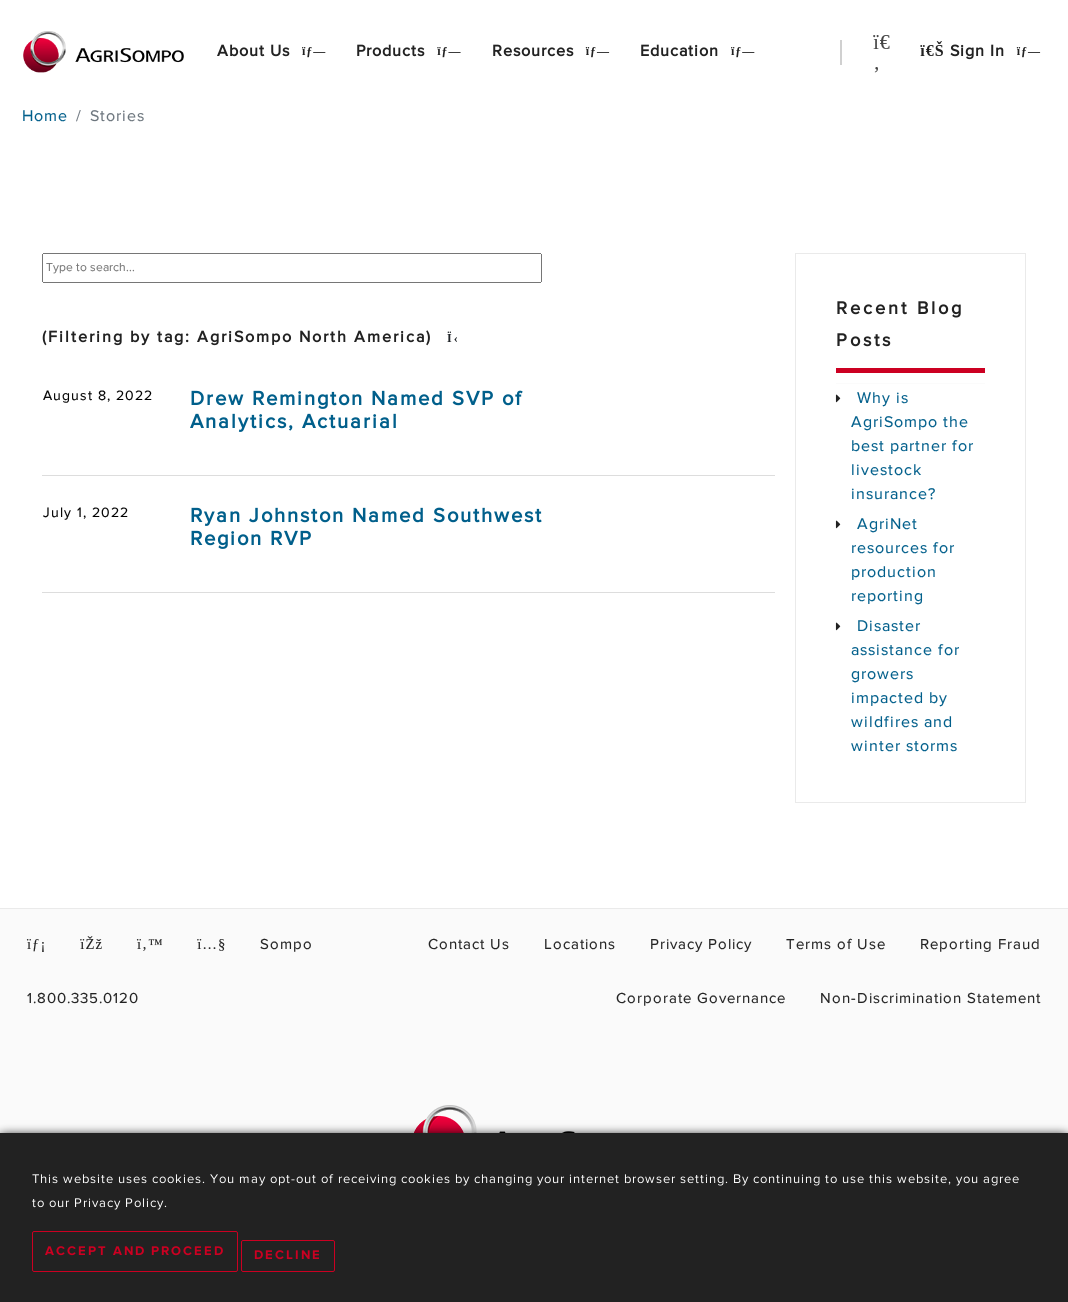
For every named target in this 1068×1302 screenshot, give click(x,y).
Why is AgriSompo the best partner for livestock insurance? (912, 447)
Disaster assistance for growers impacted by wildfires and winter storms (905, 687)
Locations (636, 946)
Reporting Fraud (990, 946)
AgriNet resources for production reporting (903, 561)
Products (393, 52)
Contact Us (537, 946)
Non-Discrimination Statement (945, 1000)
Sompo (266, 946)
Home (45, 117)
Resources (535, 52)
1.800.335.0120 (74, 1000)
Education (682, 52)
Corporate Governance (744, 1000)
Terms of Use (863, 946)
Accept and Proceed (135, 1256)
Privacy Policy (744, 946)
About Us (256, 52)
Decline (297, 1256)
